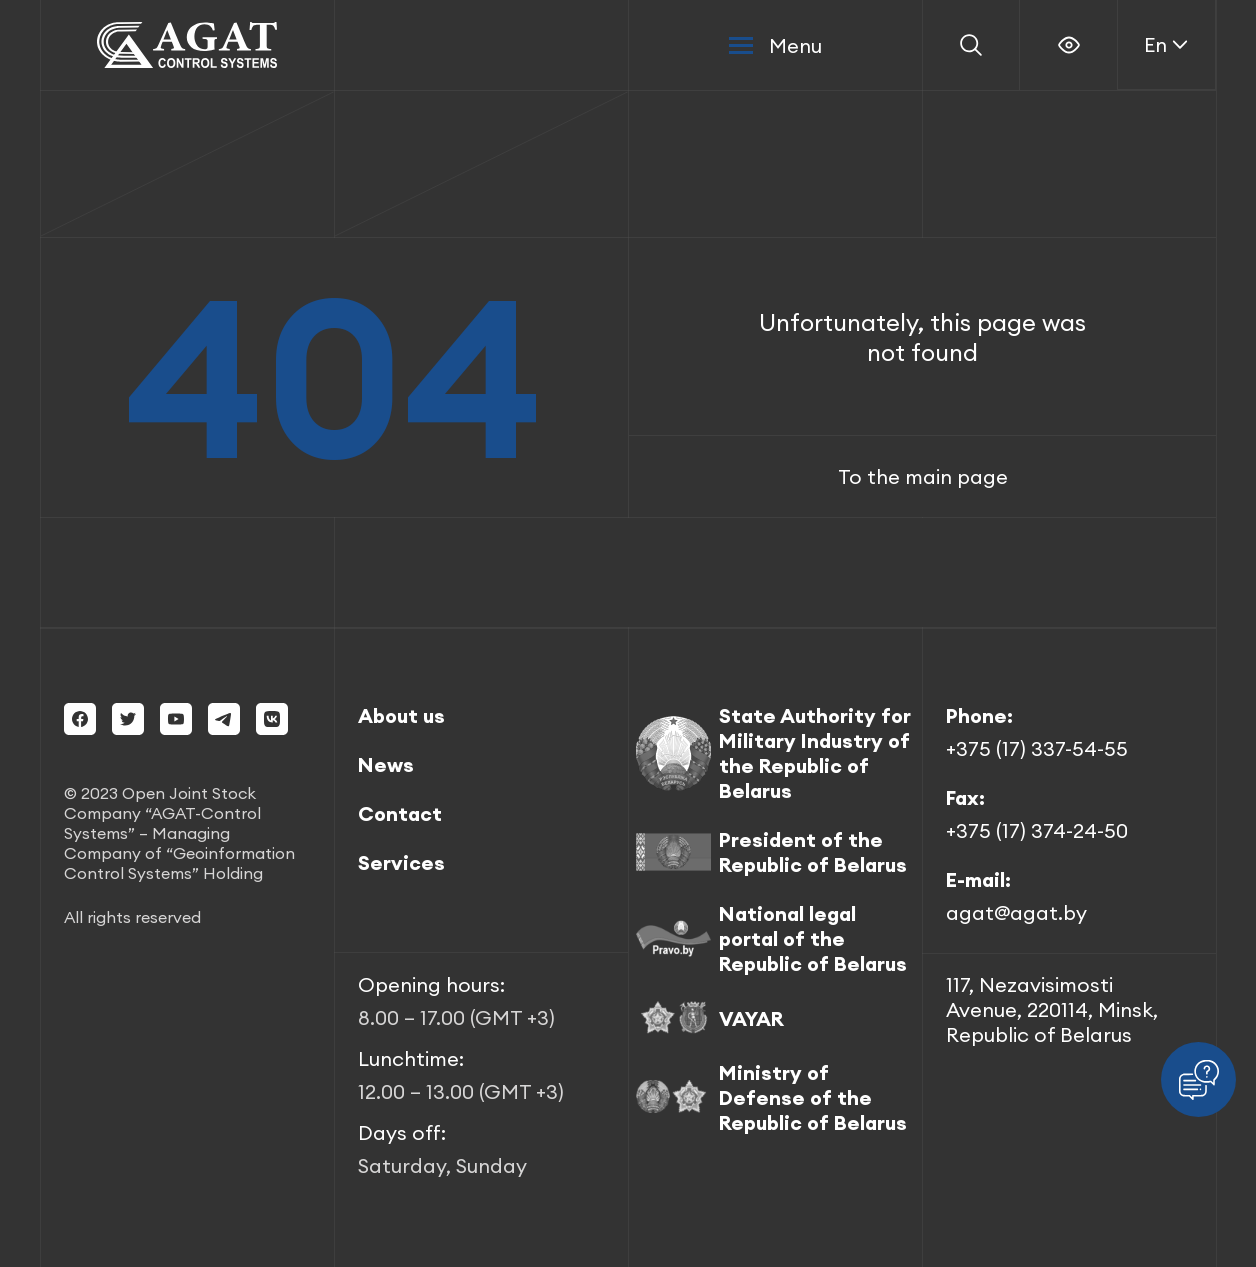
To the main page (923, 476)
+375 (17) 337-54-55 (1037, 748)
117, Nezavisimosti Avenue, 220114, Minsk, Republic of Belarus (1052, 1009)
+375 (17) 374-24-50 (1037, 830)
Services (401, 862)
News (386, 764)
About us (401, 715)
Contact (400, 813)
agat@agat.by (1016, 912)
